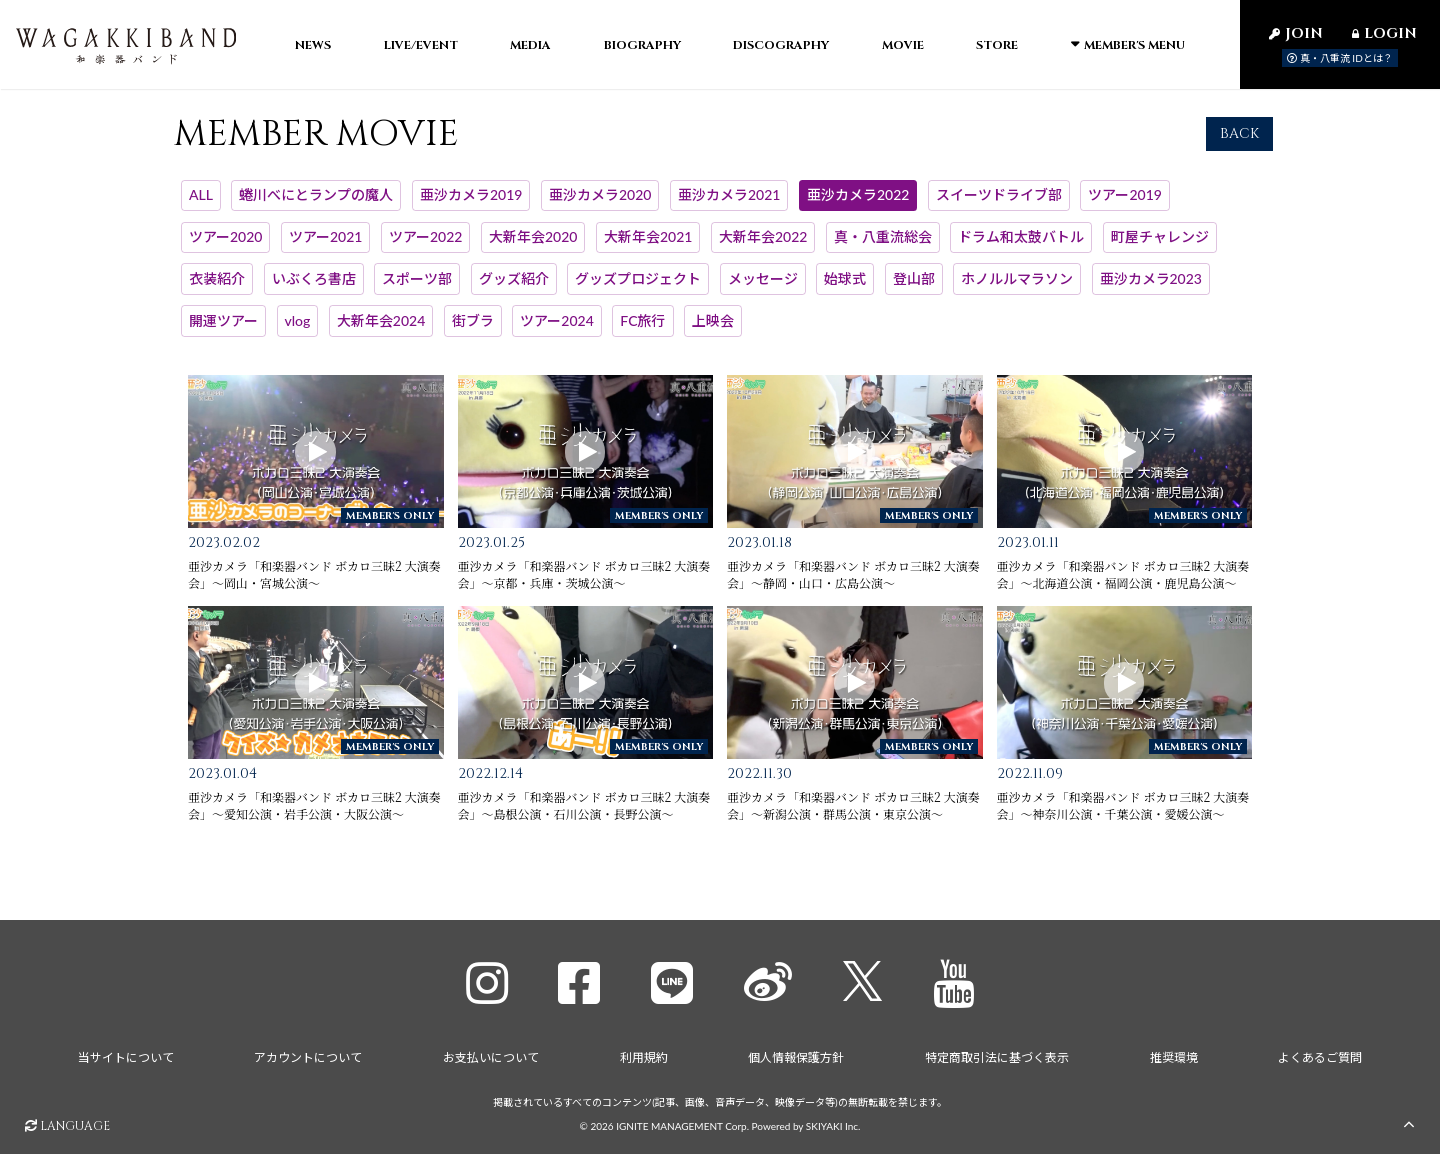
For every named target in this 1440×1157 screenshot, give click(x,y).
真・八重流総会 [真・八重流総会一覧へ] (883, 245)
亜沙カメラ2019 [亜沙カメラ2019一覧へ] (471, 203)
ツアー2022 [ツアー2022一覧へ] (425, 245)
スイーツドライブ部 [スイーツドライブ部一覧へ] (999, 203)
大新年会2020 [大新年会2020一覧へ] (533, 245)
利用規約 (644, 1060)
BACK (1239, 141)
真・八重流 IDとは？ (1340, 58)
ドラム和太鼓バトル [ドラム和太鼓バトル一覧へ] (1021, 245)
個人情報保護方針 (796, 1060)
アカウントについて (308, 1060)
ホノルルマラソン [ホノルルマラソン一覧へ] (1017, 287)
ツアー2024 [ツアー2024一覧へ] (556, 328)
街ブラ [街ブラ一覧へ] (473, 328)
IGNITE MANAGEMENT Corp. (682, 1128)
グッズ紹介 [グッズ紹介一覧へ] (514, 287)
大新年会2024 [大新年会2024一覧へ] (381, 328)
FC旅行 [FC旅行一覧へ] (642, 328)
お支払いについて (491, 1060)
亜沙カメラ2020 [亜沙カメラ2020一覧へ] (600, 203)
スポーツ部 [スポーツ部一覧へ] (417, 287)
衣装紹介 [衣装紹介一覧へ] (217, 287)
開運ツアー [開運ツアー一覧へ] (223, 328)
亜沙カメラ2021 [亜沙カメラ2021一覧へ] (729, 203)
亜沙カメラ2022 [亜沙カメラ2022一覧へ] (858, 203)
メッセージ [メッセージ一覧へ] (763, 287)
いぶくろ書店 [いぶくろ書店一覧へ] (314, 287)
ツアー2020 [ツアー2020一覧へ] (225, 245)
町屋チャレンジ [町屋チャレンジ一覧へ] (1160, 245)
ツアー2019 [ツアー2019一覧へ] (1124, 203)
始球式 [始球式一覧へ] (845, 287)
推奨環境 (1174, 1060)
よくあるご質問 (1321, 1060)
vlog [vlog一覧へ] (298, 328)
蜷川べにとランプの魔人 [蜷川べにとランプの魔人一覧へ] (316, 203)
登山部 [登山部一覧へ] (914, 287)
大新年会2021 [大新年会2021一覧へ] (648, 245)
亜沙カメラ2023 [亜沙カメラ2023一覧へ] (1151, 287)
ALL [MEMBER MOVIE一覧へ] (201, 203)
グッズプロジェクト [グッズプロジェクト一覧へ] (638, 287)
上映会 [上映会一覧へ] (713, 328)
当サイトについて (125, 1060)
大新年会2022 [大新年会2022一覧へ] (763, 245)
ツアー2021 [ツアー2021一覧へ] (325, 245)
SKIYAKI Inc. (833, 1128)
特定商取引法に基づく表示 (997, 1060)
